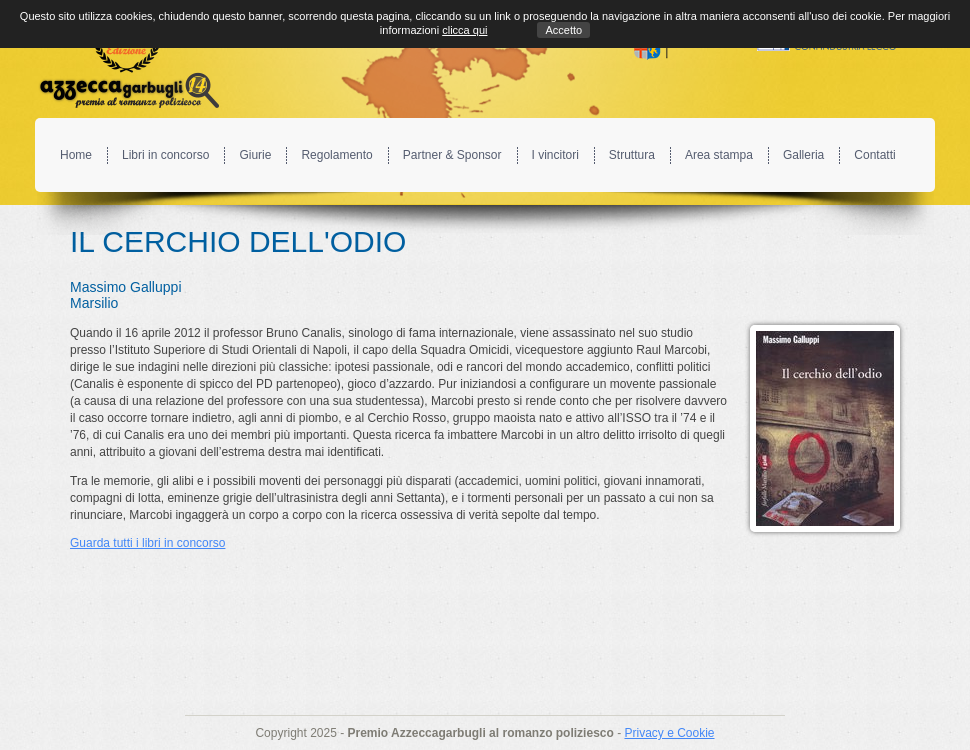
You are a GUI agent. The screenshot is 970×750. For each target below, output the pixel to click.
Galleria (803, 155)
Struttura (632, 155)
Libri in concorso (165, 155)
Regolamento (336, 155)
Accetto (563, 30)
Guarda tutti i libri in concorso (147, 543)
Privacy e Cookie (669, 733)
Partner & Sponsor (452, 155)
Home (76, 155)
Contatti (874, 155)
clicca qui (464, 30)
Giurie (255, 155)
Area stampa (719, 155)
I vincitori (555, 155)
